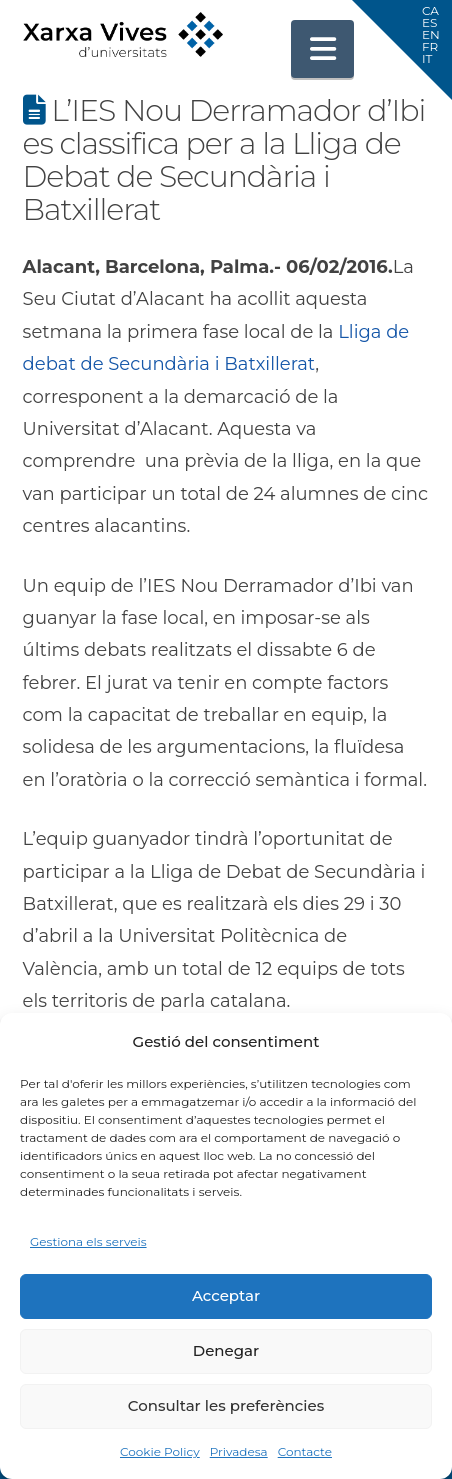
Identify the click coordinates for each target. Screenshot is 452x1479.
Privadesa (239, 1451)
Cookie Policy (160, 1451)
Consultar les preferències (226, 1405)
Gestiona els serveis (88, 1241)
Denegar (226, 1350)
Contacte (305, 1451)
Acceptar (226, 1295)
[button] (323, 49)
